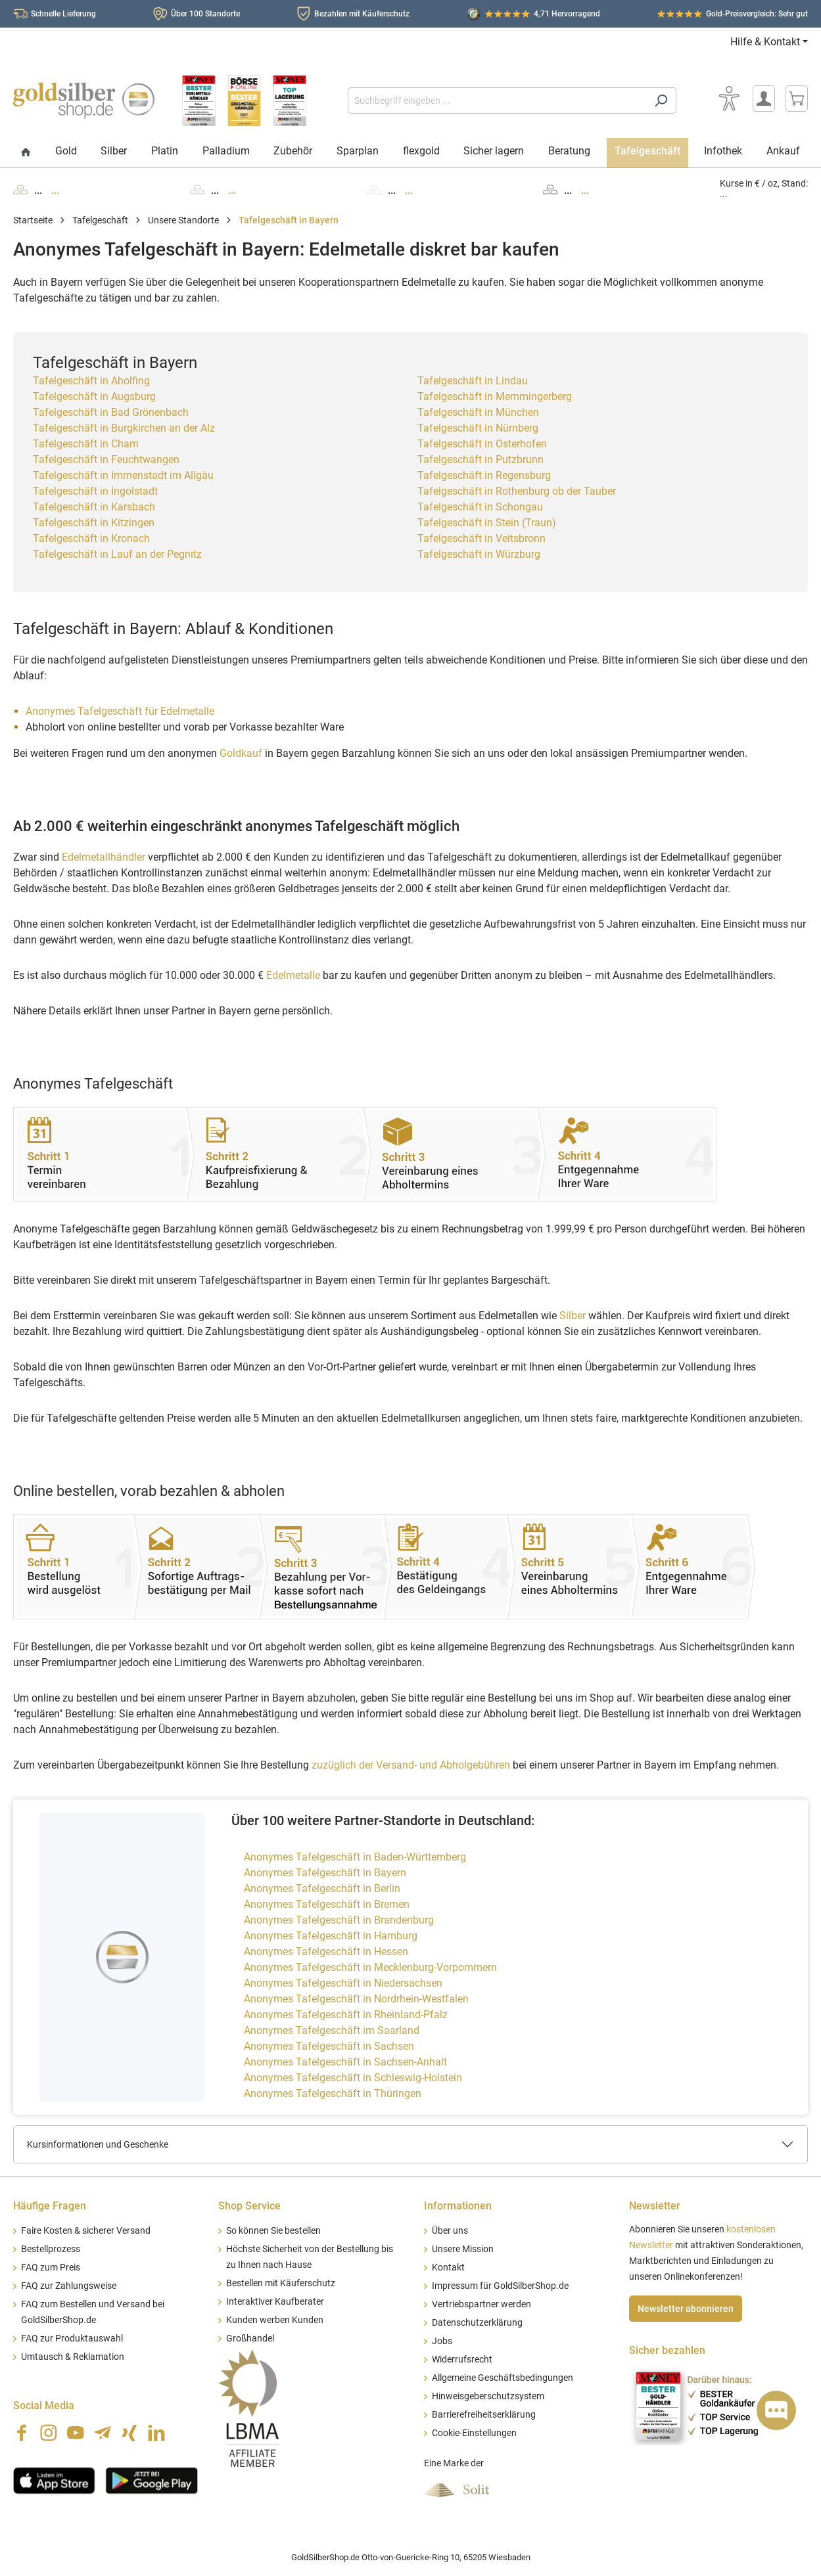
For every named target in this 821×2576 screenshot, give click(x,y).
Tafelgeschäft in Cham (86, 444)
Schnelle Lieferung (63, 13)
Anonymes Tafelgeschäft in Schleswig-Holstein (353, 2077)
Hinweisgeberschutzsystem (488, 2396)
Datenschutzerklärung (477, 2322)
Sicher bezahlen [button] (667, 2350)
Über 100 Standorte (205, 13)
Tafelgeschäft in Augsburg (94, 396)
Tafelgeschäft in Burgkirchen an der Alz (124, 428)
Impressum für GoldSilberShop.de (500, 2286)
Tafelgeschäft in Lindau (472, 380)
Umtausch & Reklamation (72, 2356)
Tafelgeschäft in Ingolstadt (95, 491)
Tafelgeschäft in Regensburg (484, 475)
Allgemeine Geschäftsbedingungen (502, 2378)
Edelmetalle (293, 975)
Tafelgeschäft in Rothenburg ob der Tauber (516, 491)
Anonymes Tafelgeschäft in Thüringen (332, 2093)
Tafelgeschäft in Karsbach (94, 507)
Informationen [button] (458, 2206)
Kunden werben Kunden (274, 2320)
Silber (572, 1315)
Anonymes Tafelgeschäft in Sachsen (329, 2046)
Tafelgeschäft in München (478, 412)
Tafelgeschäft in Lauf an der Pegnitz (117, 554)
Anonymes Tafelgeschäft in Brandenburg (339, 1920)
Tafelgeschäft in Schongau (480, 507)
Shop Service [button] (249, 2206)
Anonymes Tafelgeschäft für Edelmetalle (120, 711)
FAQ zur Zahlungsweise (68, 2286)
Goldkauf (241, 753)
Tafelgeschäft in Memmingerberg (494, 396)
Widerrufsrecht (462, 2359)
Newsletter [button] (654, 2206)
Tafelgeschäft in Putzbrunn (480, 459)
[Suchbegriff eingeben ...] (497, 100)
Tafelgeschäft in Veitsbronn (481, 538)
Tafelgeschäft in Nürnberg (477, 428)
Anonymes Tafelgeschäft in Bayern (325, 1872)
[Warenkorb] (797, 98)
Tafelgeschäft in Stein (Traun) (486, 522)
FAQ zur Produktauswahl (72, 2338)
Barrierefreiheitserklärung (484, 2414)
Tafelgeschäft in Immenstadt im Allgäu (123, 475)
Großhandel (250, 2338)
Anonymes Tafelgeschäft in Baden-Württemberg (355, 1857)
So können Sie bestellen (273, 2230)
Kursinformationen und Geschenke (97, 2144)
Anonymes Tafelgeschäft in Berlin (322, 1888)
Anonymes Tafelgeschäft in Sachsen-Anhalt (345, 2062)
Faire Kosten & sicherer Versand (86, 2230)
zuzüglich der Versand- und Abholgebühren (411, 1765)
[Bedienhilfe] (729, 98)
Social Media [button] (43, 2405)
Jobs (442, 2341)
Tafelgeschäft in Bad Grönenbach (111, 412)
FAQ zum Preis (50, 2267)
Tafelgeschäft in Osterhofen (482, 444)
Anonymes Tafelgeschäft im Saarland (331, 2030)
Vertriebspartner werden (481, 2304)
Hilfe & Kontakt (765, 41)
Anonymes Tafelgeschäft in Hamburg (330, 1936)
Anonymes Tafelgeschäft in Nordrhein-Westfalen (356, 1999)
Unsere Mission (463, 2249)
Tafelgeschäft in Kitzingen (93, 522)
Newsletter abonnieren (686, 2308)
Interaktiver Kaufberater (275, 2301)
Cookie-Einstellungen (474, 2433)
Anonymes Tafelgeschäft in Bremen (327, 1904)
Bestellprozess (50, 2249)
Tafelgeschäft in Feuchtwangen (106, 459)
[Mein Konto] (764, 98)
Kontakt (448, 2267)
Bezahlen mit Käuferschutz (362, 13)
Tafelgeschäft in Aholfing (91, 380)
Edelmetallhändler (103, 857)
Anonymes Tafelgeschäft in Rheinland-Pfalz (346, 2014)
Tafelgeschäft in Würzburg (478, 554)
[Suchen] (660, 100)
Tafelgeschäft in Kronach (91, 538)
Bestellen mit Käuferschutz (280, 2283)
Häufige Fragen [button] (49, 2206)
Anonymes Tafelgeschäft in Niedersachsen (343, 1983)
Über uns (450, 2230)
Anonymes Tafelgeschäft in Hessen (326, 1951)
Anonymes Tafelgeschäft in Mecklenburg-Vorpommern (370, 1967)
